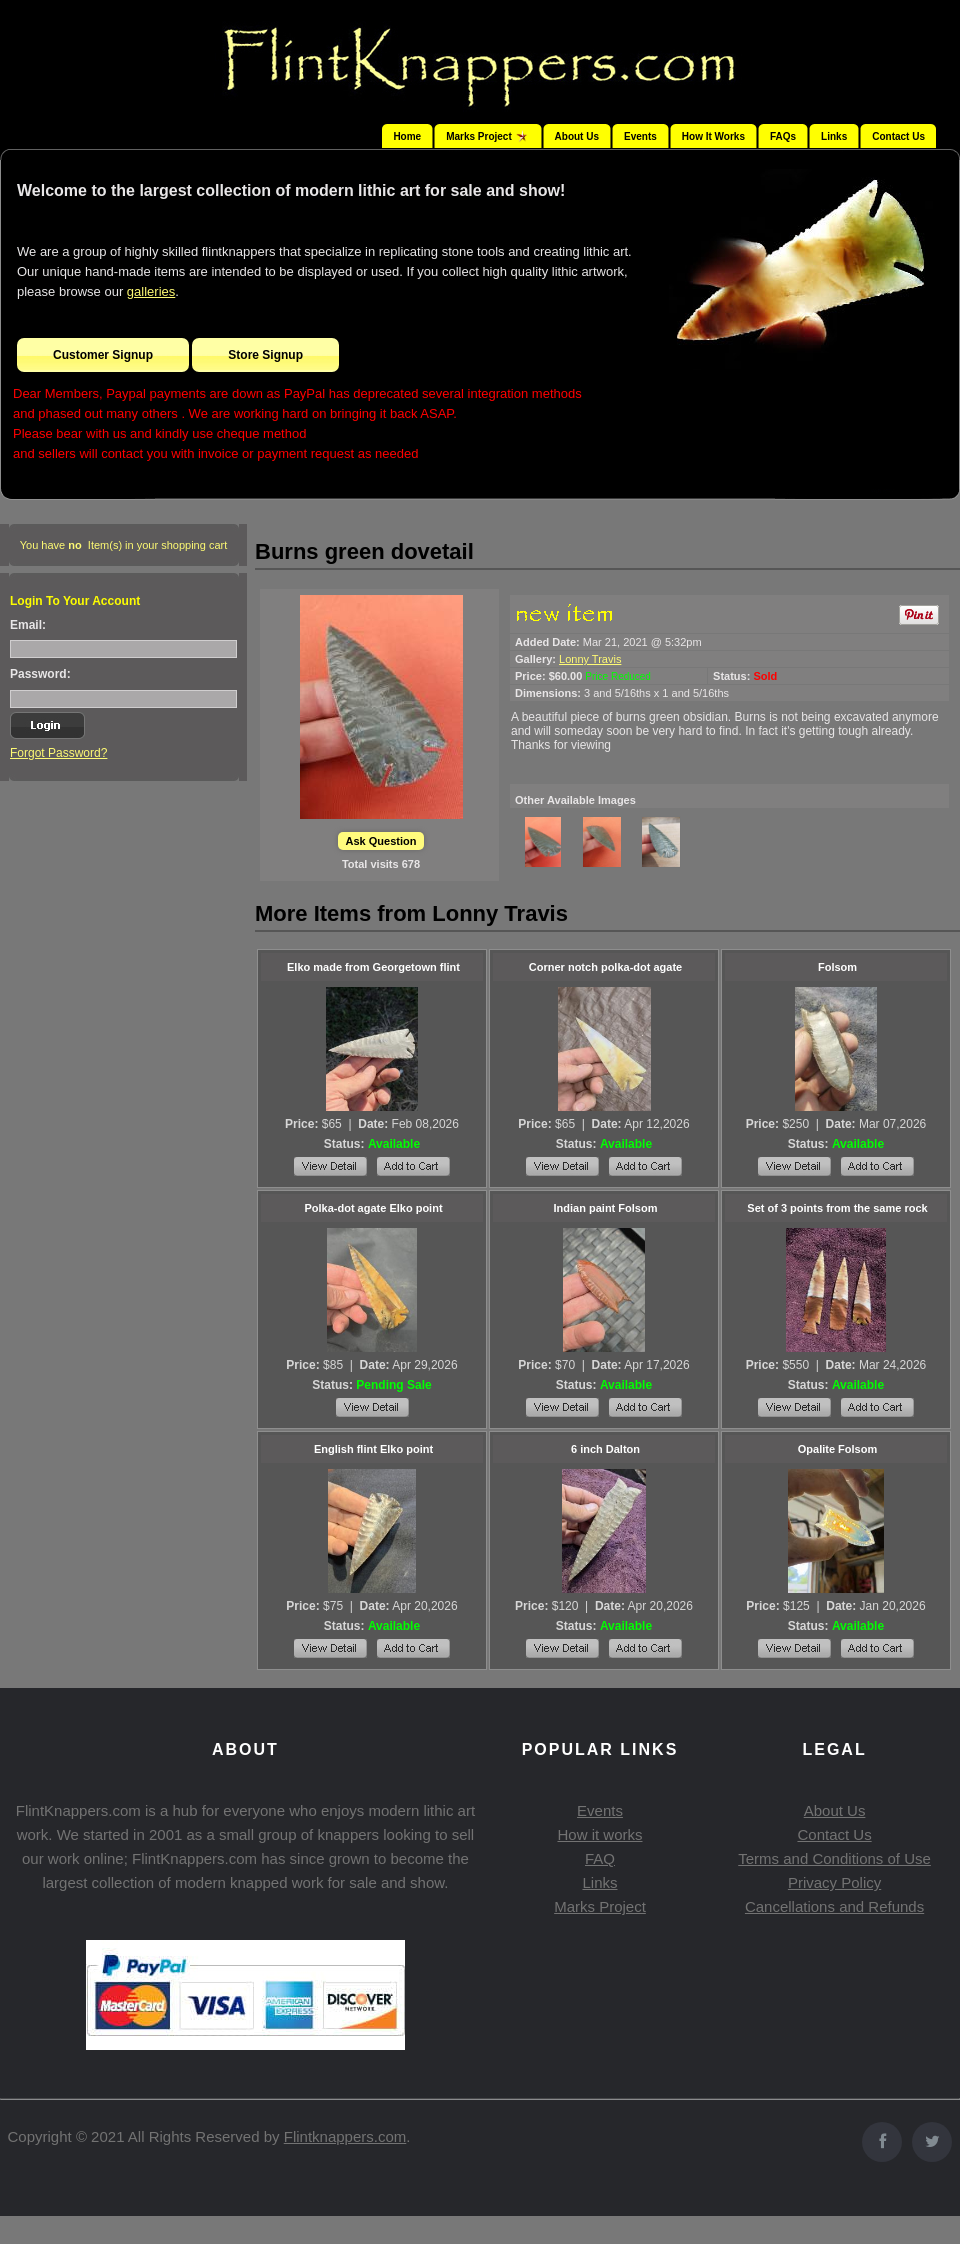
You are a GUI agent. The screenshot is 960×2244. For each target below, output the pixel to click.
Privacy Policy (834, 1882)
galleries (151, 291)
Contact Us (898, 136)
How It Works (713, 136)
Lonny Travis (590, 659)
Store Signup (265, 355)
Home (407, 136)
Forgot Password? (58, 753)
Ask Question (381, 841)
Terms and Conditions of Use (834, 1858)
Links (834, 136)
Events (640, 136)
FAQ (600, 1858)
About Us (577, 136)
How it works (599, 1834)
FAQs (783, 136)
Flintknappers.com (345, 2136)
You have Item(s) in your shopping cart (124, 545)
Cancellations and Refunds (834, 1906)
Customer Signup (103, 355)
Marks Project (600, 1906)
